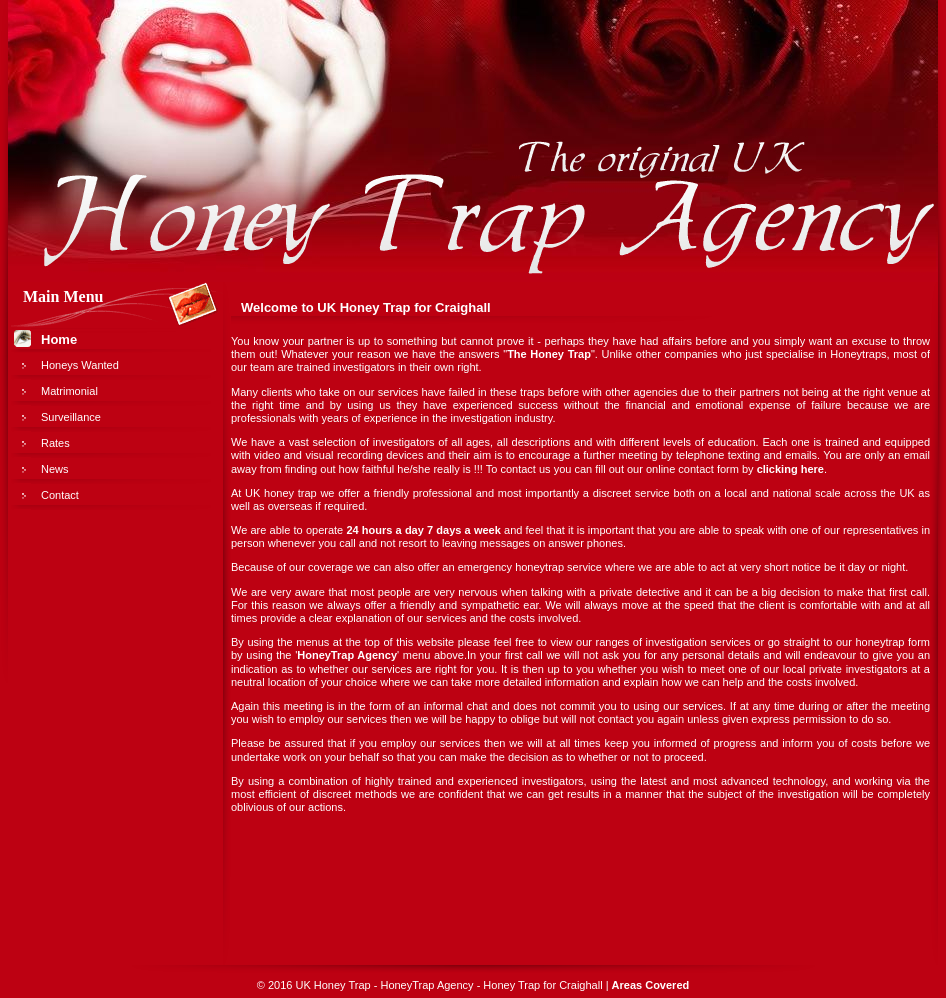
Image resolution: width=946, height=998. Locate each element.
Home (59, 339)
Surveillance (71, 417)
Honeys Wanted (80, 365)
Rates (55, 443)
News (55, 469)
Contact (60, 495)
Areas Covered (651, 985)
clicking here (790, 469)
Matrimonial (69, 391)
